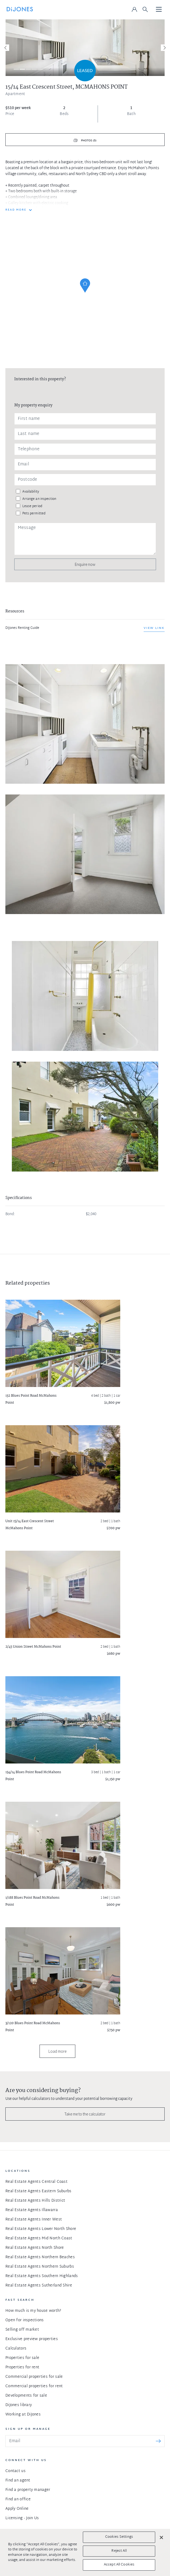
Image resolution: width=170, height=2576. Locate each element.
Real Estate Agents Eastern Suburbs (38, 2191)
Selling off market (22, 2329)
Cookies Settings (119, 2537)
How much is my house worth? (33, 2310)
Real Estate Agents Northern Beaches (40, 2257)
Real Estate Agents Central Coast (36, 2181)
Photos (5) (88, 140)
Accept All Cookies (119, 2564)
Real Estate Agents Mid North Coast (38, 2238)
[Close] (161, 2537)
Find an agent (17, 2480)
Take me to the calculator (85, 2114)
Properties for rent (22, 2367)
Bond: (10, 1214)
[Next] (164, 47)
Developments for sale (26, 2395)
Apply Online (17, 2508)
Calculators (15, 2348)
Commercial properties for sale (34, 2376)
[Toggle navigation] (159, 9)
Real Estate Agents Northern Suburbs (39, 2266)
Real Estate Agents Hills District (35, 2200)
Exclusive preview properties (31, 2339)
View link (154, 628)
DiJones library (18, 2405)
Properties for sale (22, 2358)
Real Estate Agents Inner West (33, 2219)
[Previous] (6, 47)
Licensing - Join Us (22, 2518)
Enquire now (85, 564)
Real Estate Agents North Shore (34, 2247)
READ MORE (15, 210)
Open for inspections (24, 2320)
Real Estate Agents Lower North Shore (40, 2229)
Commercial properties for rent (34, 2386)
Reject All (118, 2551)
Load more (57, 2051)
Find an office (18, 2499)
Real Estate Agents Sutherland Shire (38, 2285)
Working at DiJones (23, 2414)
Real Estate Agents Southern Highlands (41, 2276)
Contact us (15, 2471)
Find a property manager (27, 2490)
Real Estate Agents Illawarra (31, 2210)
